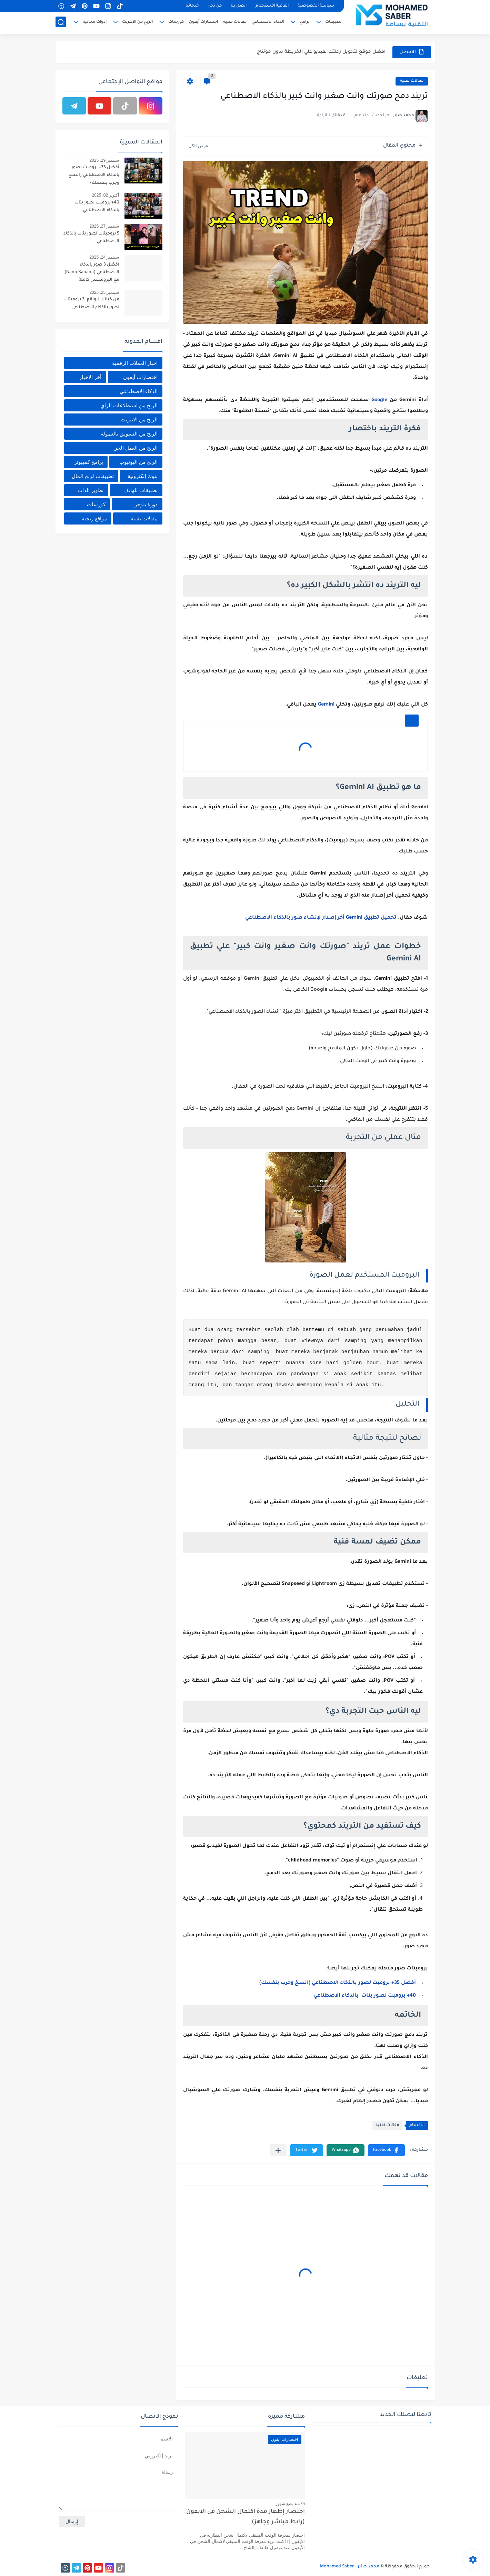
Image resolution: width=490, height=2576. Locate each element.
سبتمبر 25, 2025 (104, 292)
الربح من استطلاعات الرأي (129, 405)
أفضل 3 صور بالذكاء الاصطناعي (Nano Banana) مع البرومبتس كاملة (91, 272)
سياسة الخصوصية (316, 6)
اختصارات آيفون (203, 23)
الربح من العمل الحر (136, 448)
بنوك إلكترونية (143, 476)
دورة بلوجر (146, 504)
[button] (386, 2150)
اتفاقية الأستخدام (272, 6)
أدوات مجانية (95, 23)
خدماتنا (192, 6)
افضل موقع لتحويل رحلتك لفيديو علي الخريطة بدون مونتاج (321, 51)
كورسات (176, 23)
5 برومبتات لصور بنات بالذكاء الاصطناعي (91, 237)
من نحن (215, 6)
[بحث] (61, 23)
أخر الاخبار (90, 377)
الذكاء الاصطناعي (268, 23)
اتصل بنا (239, 6)
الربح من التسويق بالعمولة (129, 434)
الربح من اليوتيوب (138, 462)
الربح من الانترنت (137, 23)
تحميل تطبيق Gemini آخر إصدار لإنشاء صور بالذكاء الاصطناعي (321, 918)
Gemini (326, 705)
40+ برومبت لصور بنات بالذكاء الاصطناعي (364, 1996)
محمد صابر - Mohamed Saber (349, 2566)
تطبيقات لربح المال (93, 476)
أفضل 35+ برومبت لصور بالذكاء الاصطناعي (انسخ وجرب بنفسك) (337, 1983)
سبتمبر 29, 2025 (104, 160)
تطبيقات (333, 23)
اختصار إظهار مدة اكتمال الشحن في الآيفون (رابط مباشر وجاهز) (245, 2517)
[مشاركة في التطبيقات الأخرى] (278, 2150)
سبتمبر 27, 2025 (104, 226)
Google (379, 400)
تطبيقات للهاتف (140, 490)
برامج (305, 23)
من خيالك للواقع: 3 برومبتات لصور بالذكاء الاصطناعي (91, 303)
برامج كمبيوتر (88, 462)
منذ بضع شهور (288, 2503)
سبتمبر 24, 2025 (104, 257)
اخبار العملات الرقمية (135, 363)
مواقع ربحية (94, 518)
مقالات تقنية (235, 23)
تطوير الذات (90, 490)
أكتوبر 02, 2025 (105, 195)
